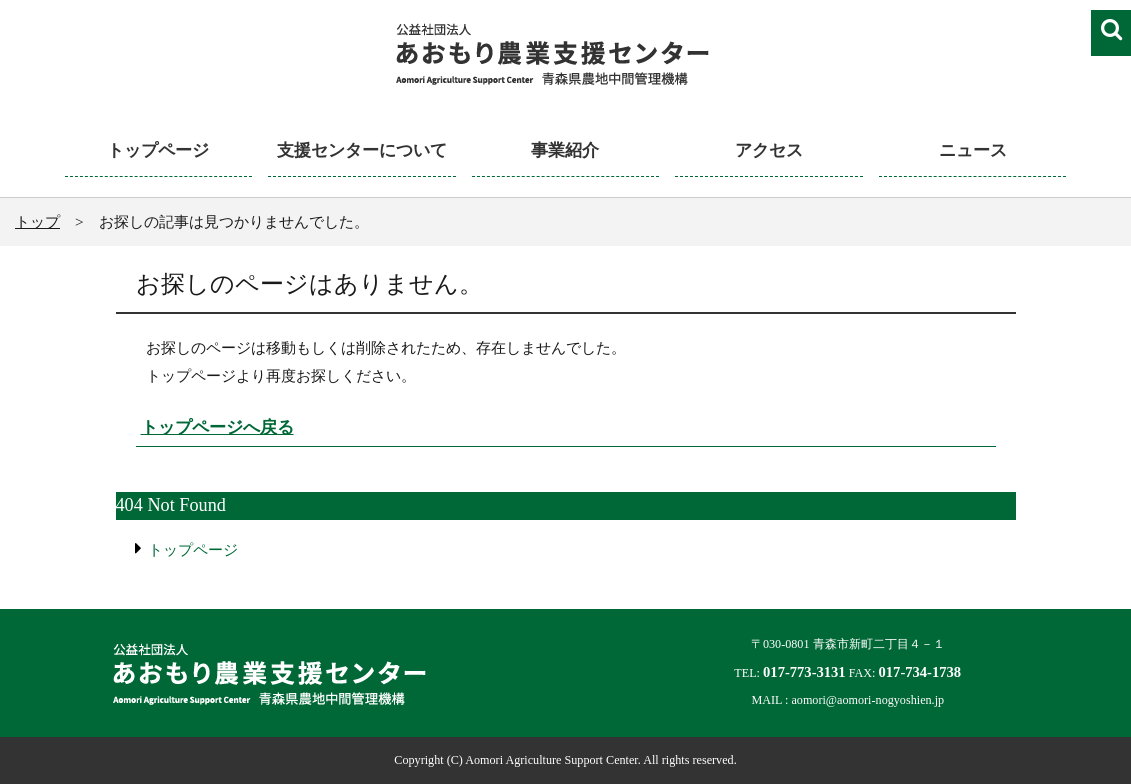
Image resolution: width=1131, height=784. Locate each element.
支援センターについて (362, 150)
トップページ (158, 150)
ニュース (973, 150)
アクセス (769, 150)
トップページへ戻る (217, 427)
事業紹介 (565, 150)
